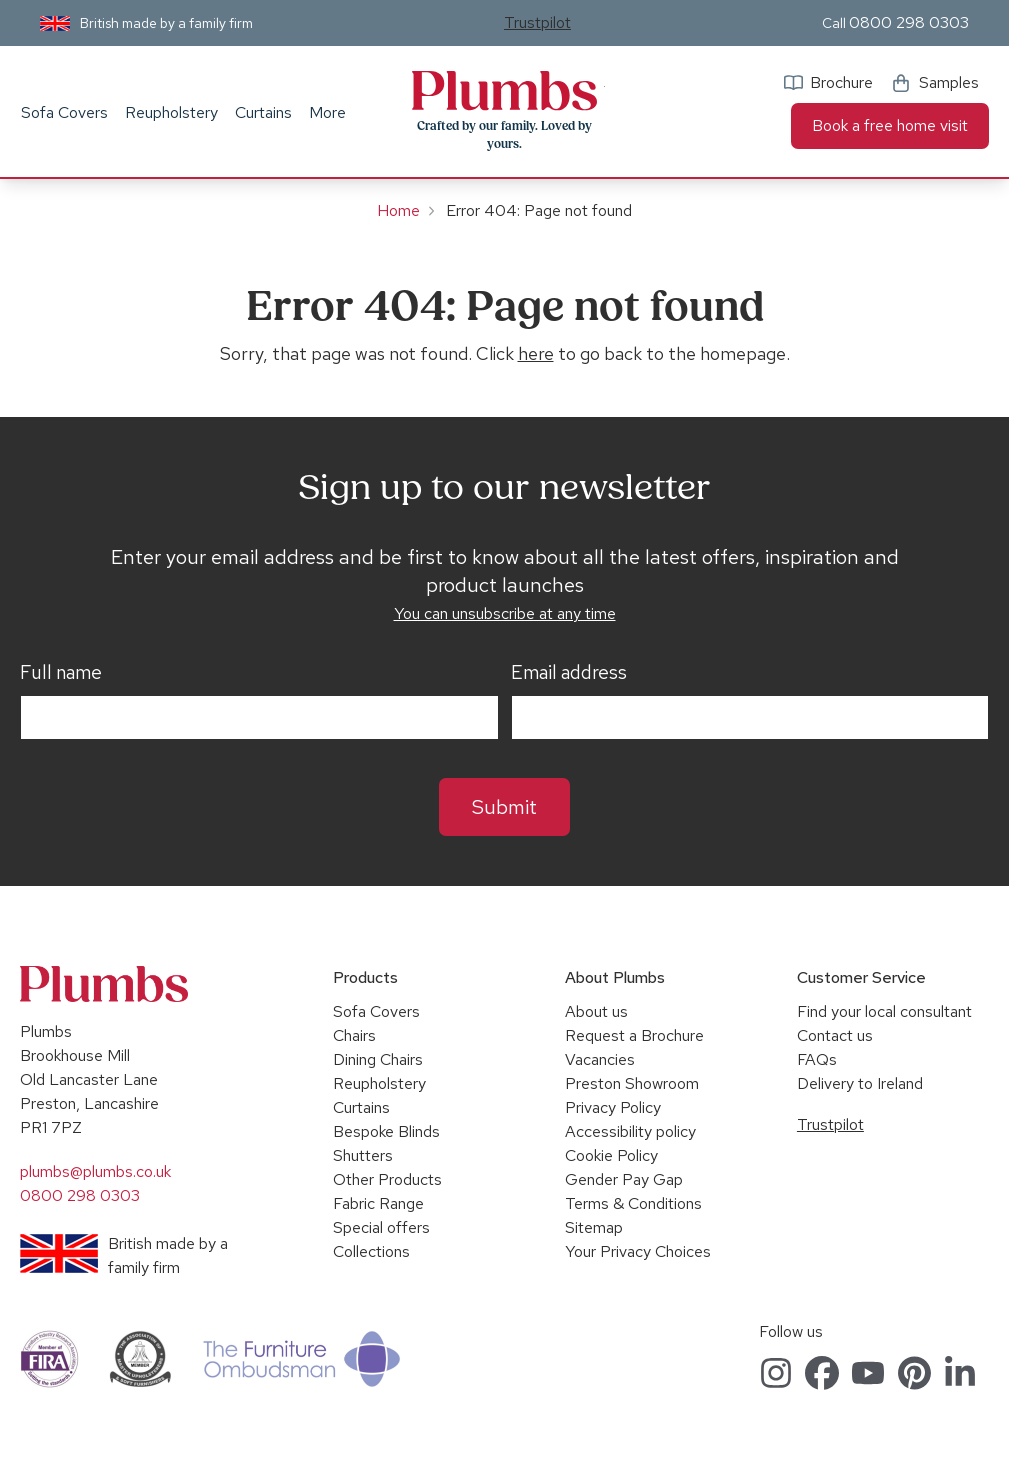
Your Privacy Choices (638, 1251)
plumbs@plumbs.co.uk (95, 1171)
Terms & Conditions (633, 1203)
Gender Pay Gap (624, 1179)
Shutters (363, 1155)
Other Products (387, 1179)
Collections (371, 1251)
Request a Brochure (634, 1035)
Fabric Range (378, 1203)
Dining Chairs (378, 1059)
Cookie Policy (611, 1155)
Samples (949, 82)
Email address (569, 673)
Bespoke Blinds (386, 1131)
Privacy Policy (613, 1107)
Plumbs (505, 91)
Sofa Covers (64, 112)
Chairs (354, 1035)
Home (398, 210)
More (327, 112)
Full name (61, 673)
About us (596, 1011)
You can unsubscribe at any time (505, 613)
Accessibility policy (630, 1131)
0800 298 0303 (909, 22)
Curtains (263, 112)
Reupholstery (171, 112)
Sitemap (594, 1227)
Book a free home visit (890, 125)
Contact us (835, 1035)
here (536, 353)
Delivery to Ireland (860, 1083)
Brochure (841, 82)
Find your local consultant (884, 1011)
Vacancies (600, 1059)
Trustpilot (537, 22)
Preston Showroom (632, 1083)
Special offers (381, 1227)
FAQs (817, 1059)
